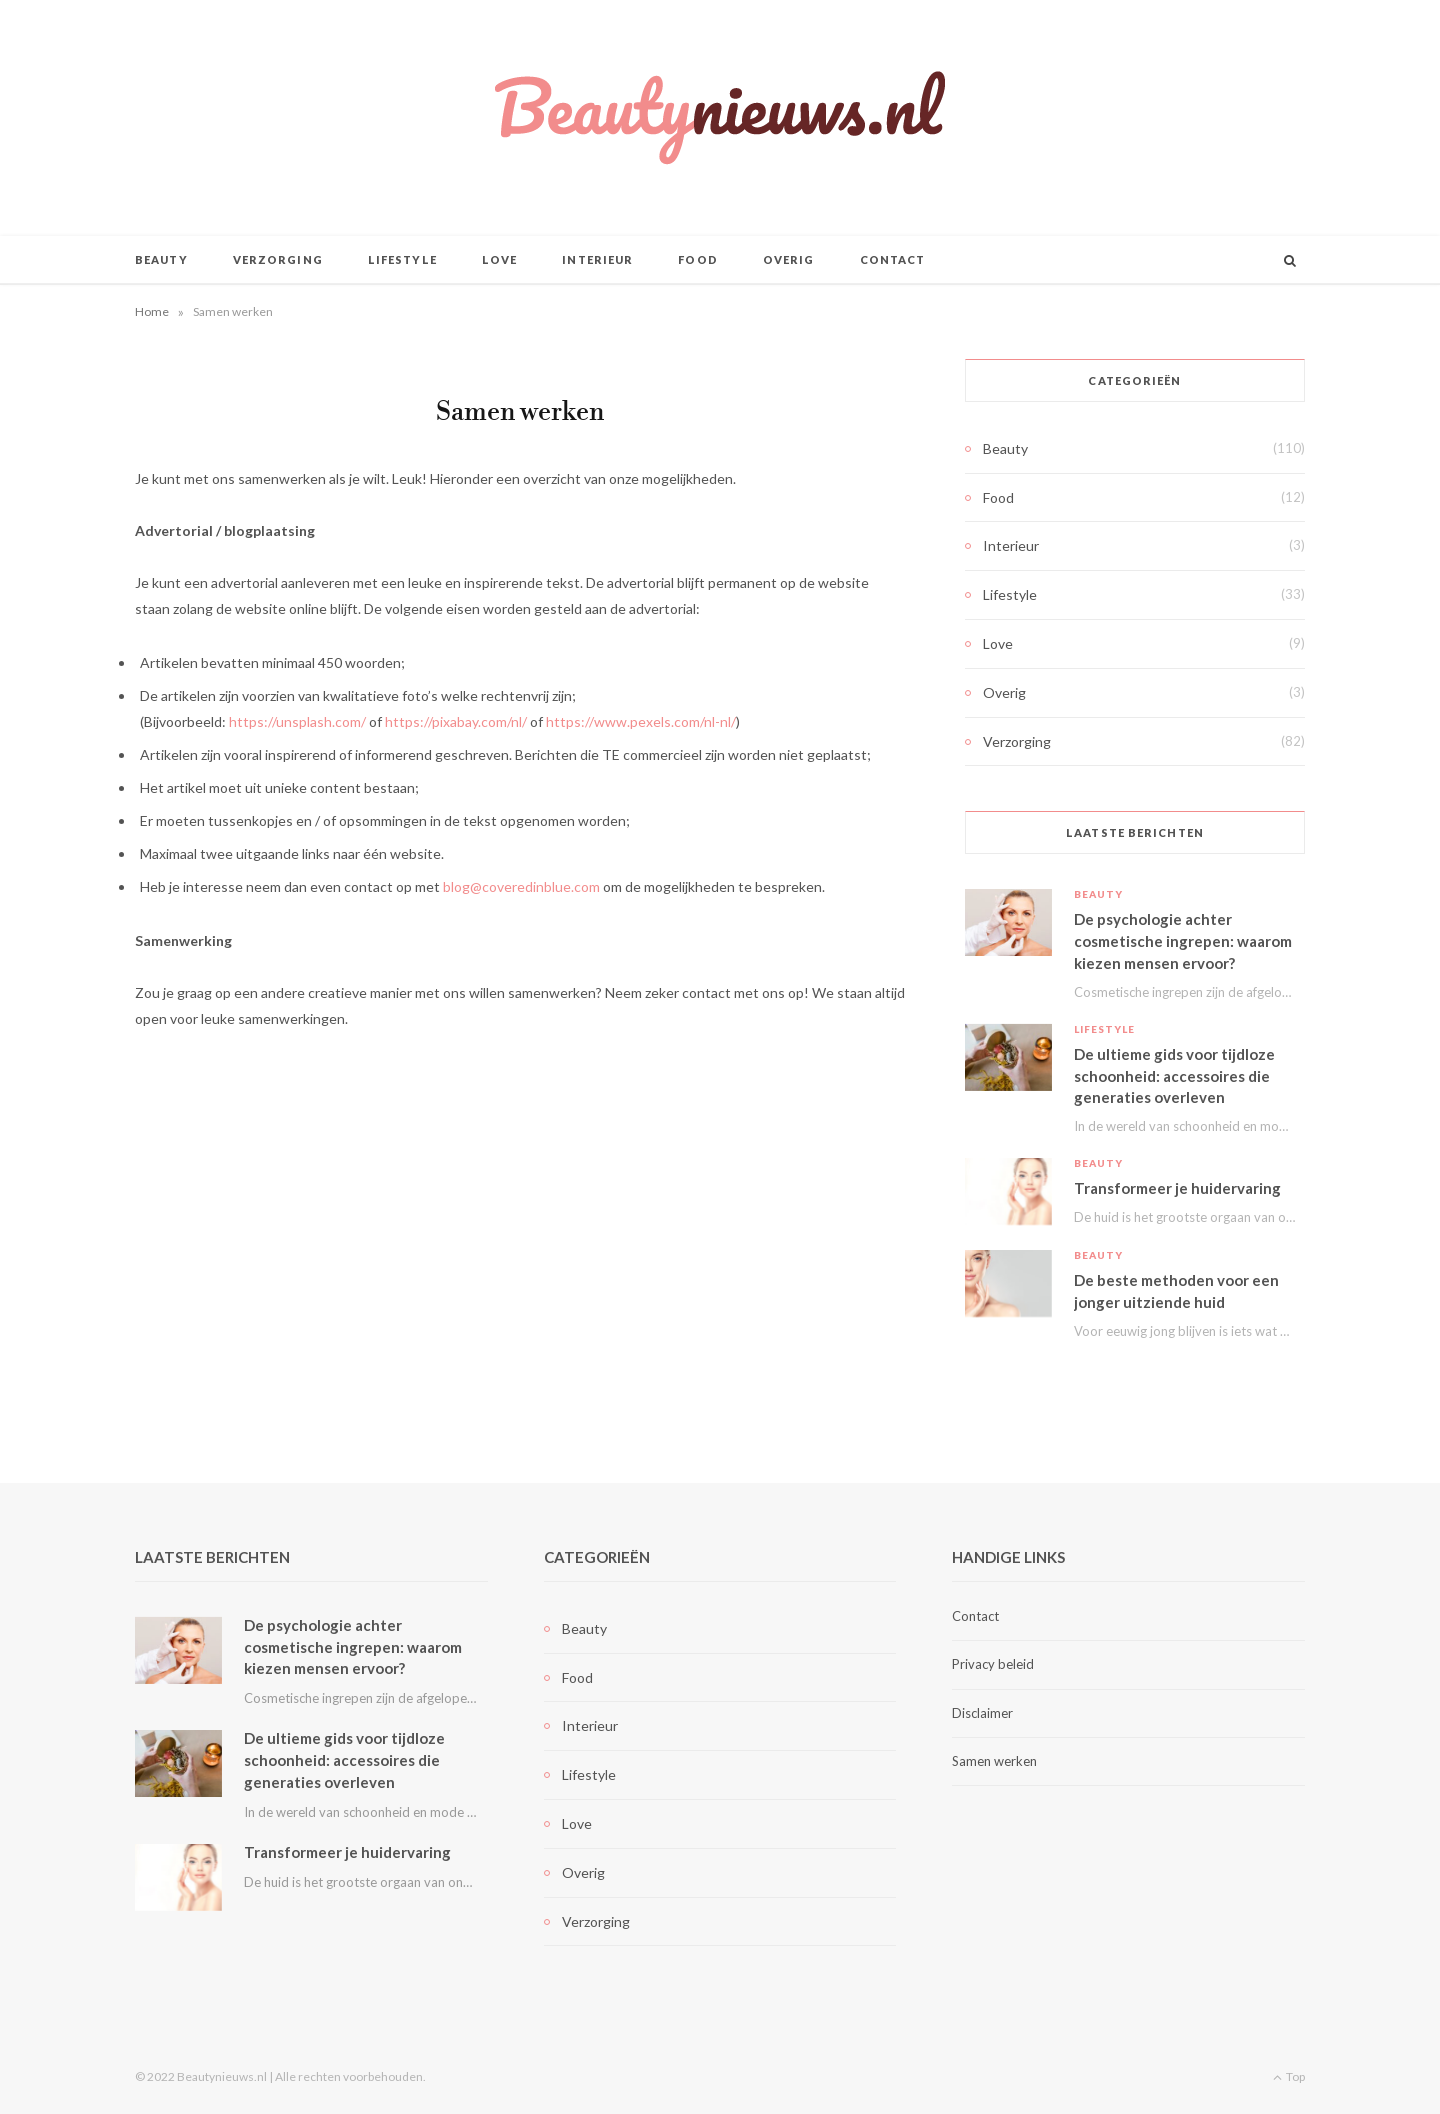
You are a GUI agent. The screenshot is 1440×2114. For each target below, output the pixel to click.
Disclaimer (982, 1713)
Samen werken (994, 1761)
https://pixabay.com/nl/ (456, 721)
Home (152, 311)
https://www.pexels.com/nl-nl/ (641, 721)
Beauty (161, 259)
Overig (789, 259)
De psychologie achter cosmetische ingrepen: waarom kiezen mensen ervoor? (1183, 941)
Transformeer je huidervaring (1177, 1188)
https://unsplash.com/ (297, 721)
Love (499, 259)
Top (1289, 2076)
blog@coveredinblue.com (521, 886)
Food (697, 259)
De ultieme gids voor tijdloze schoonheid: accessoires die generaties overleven (1174, 1076)
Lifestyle (402, 259)
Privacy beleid (993, 1664)
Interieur (597, 259)
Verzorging (278, 259)
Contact (893, 259)
